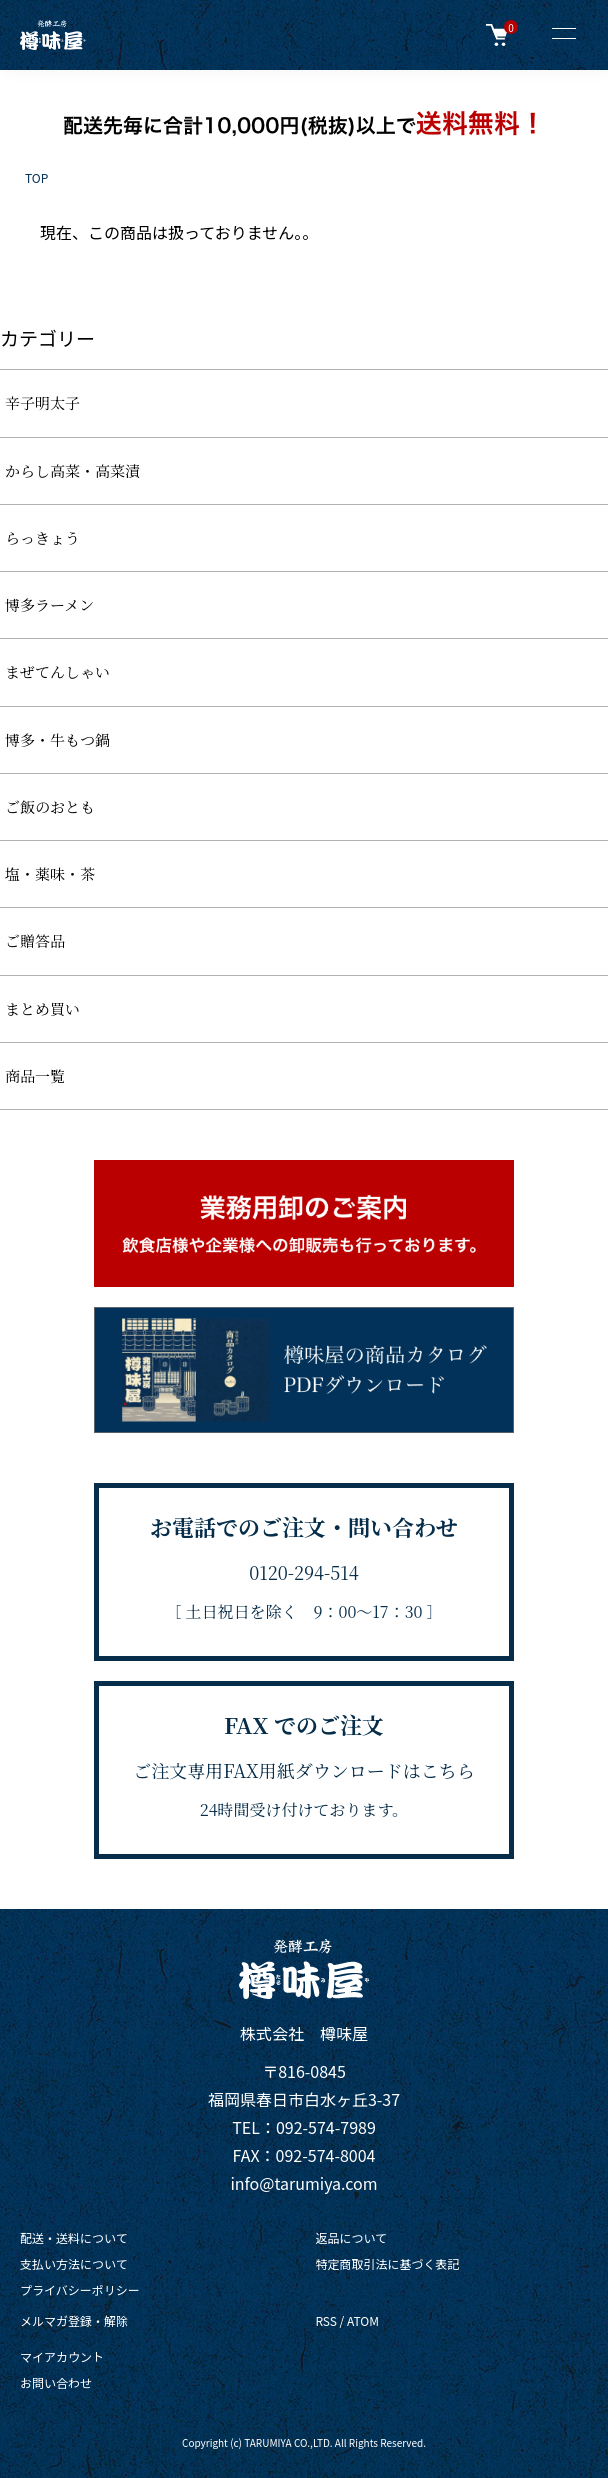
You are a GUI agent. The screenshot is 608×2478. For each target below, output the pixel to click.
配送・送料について (74, 2237)
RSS (326, 2320)
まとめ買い (42, 1008)
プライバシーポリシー (80, 2289)
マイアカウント (62, 2356)
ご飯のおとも (50, 806)
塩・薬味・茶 (50, 873)
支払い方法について (74, 2263)
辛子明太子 (42, 402)
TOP (36, 177)
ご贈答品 (35, 940)
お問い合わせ (56, 2382)
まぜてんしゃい (57, 671)
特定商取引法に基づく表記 (387, 2263)
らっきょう (42, 537)
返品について (351, 2237)
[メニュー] (563, 35)
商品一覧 (35, 1075)
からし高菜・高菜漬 (72, 470)
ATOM (363, 2320)
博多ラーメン (49, 604)
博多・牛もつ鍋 (57, 739)
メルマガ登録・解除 (74, 2320)
